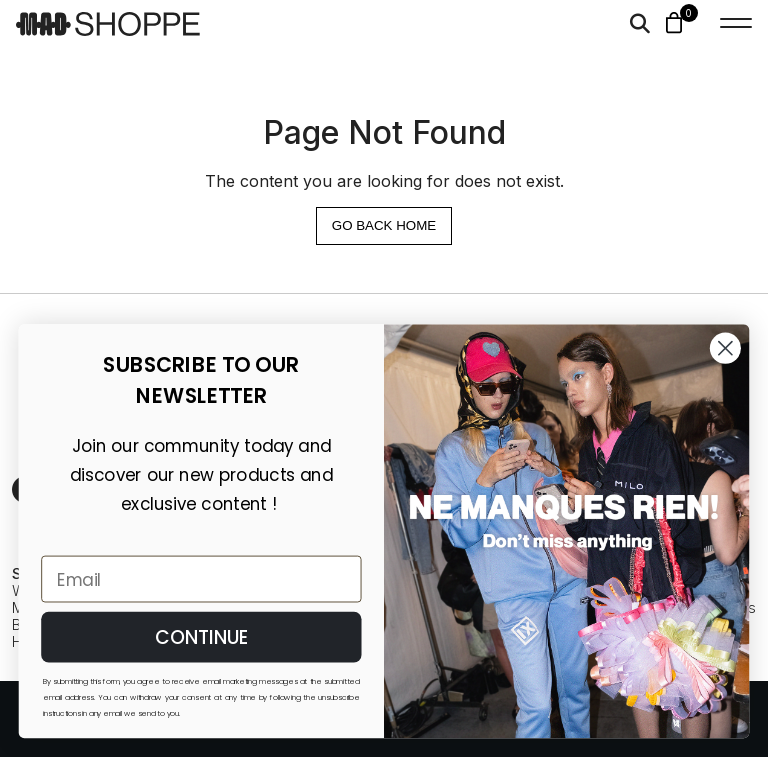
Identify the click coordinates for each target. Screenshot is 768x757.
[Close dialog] (725, 348)
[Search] (640, 24)
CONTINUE (202, 637)
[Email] (201, 579)
